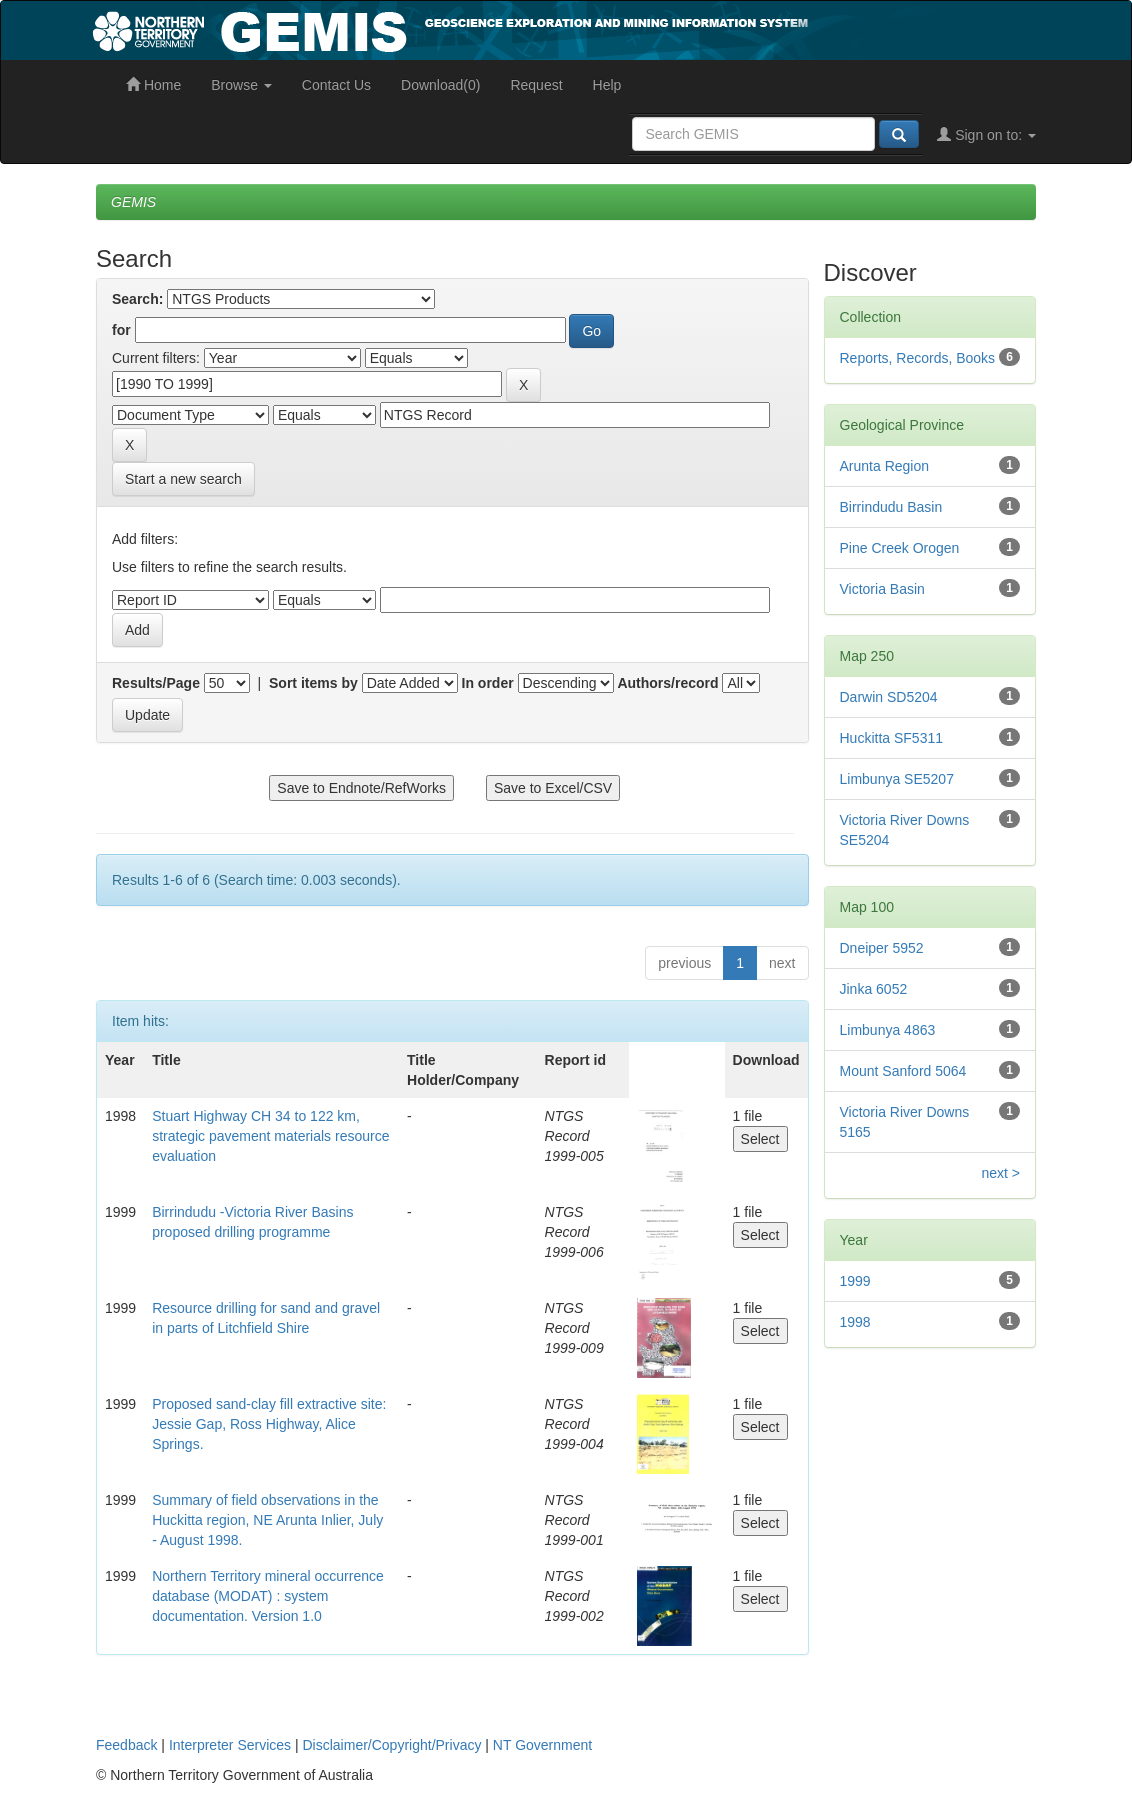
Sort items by (313, 683)
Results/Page (156, 683)
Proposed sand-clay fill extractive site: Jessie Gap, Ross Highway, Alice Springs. (269, 1424)
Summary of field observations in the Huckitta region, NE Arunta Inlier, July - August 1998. (267, 1520)
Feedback (126, 1745)
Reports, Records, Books (918, 358)
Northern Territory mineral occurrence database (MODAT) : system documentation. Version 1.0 (268, 1596)
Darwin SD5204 (889, 697)
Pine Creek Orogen (900, 548)
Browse (241, 85)
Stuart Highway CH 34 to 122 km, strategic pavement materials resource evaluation (270, 1136)
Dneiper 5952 (882, 948)
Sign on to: (986, 135)
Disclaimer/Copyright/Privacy (392, 1745)
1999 (855, 1281)
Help (607, 85)
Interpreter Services (230, 1745)
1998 (855, 1322)
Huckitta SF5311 (892, 738)
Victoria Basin (882, 589)
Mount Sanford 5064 (903, 1071)
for (121, 330)
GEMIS (133, 202)
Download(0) (440, 85)
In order (488, 683)
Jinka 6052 (874, 989)
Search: (137, 299)
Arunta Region (885, 466)
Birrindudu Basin (891, 507)
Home (153, 85)
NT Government (542, 1745)
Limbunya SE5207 (897, 779)
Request (536, 85)
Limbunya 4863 (888, 1030)
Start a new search (183, 479)
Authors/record (667, 683)
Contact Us (336, 85)
